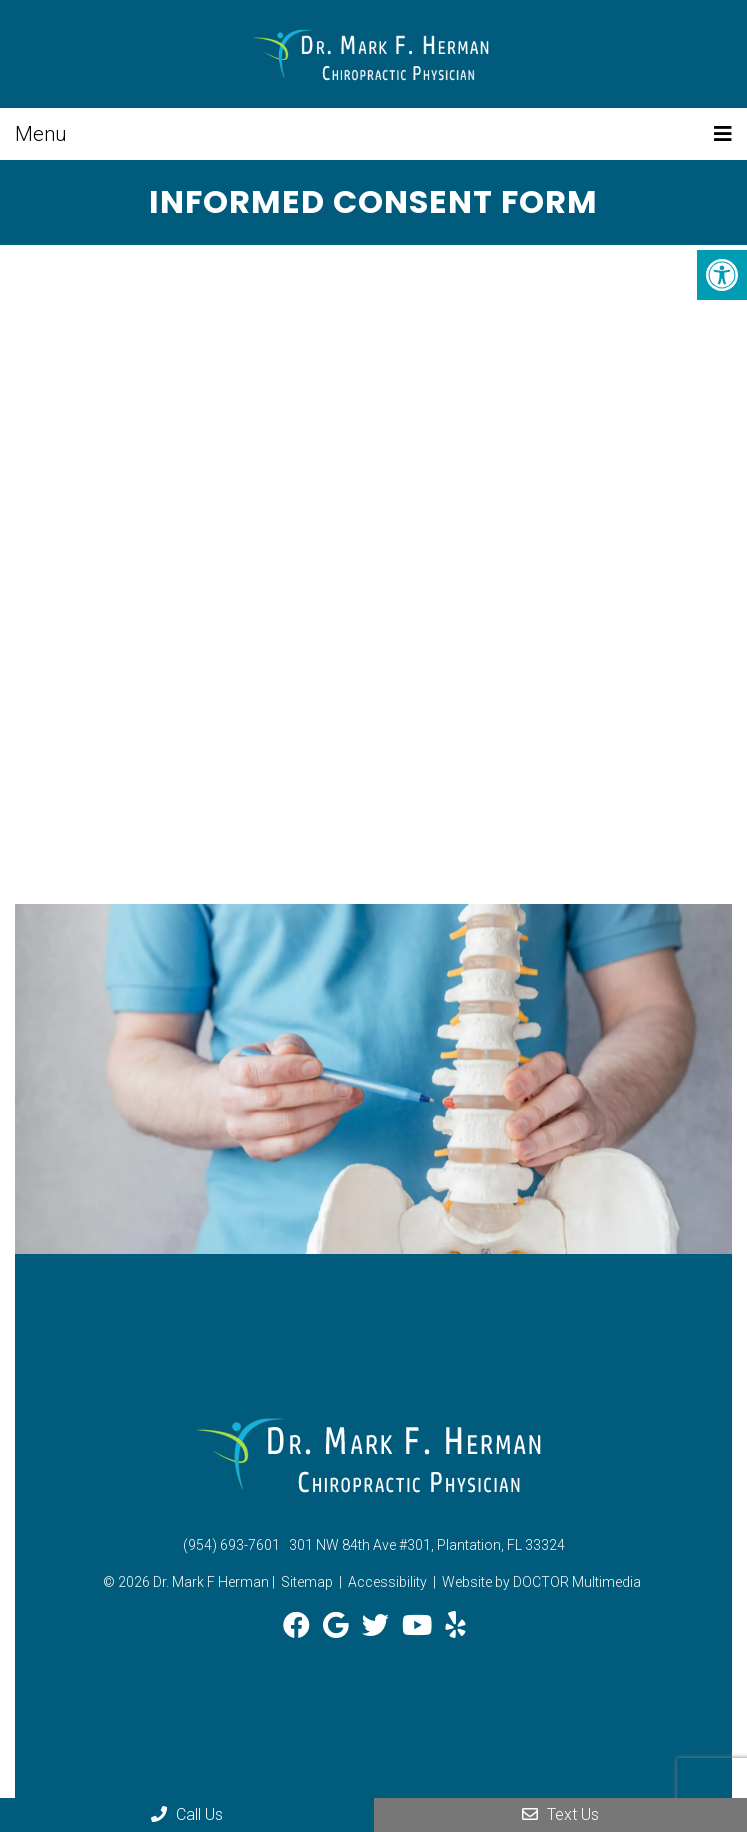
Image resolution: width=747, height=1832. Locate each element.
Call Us (187, 1814)
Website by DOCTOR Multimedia (541, 1582)
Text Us (560, 1814)
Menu (41, 134)
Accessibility (387, 1582)
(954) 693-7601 (231, 1545)
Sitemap (307, 1582)
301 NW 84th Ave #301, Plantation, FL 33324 (427, 1545)
